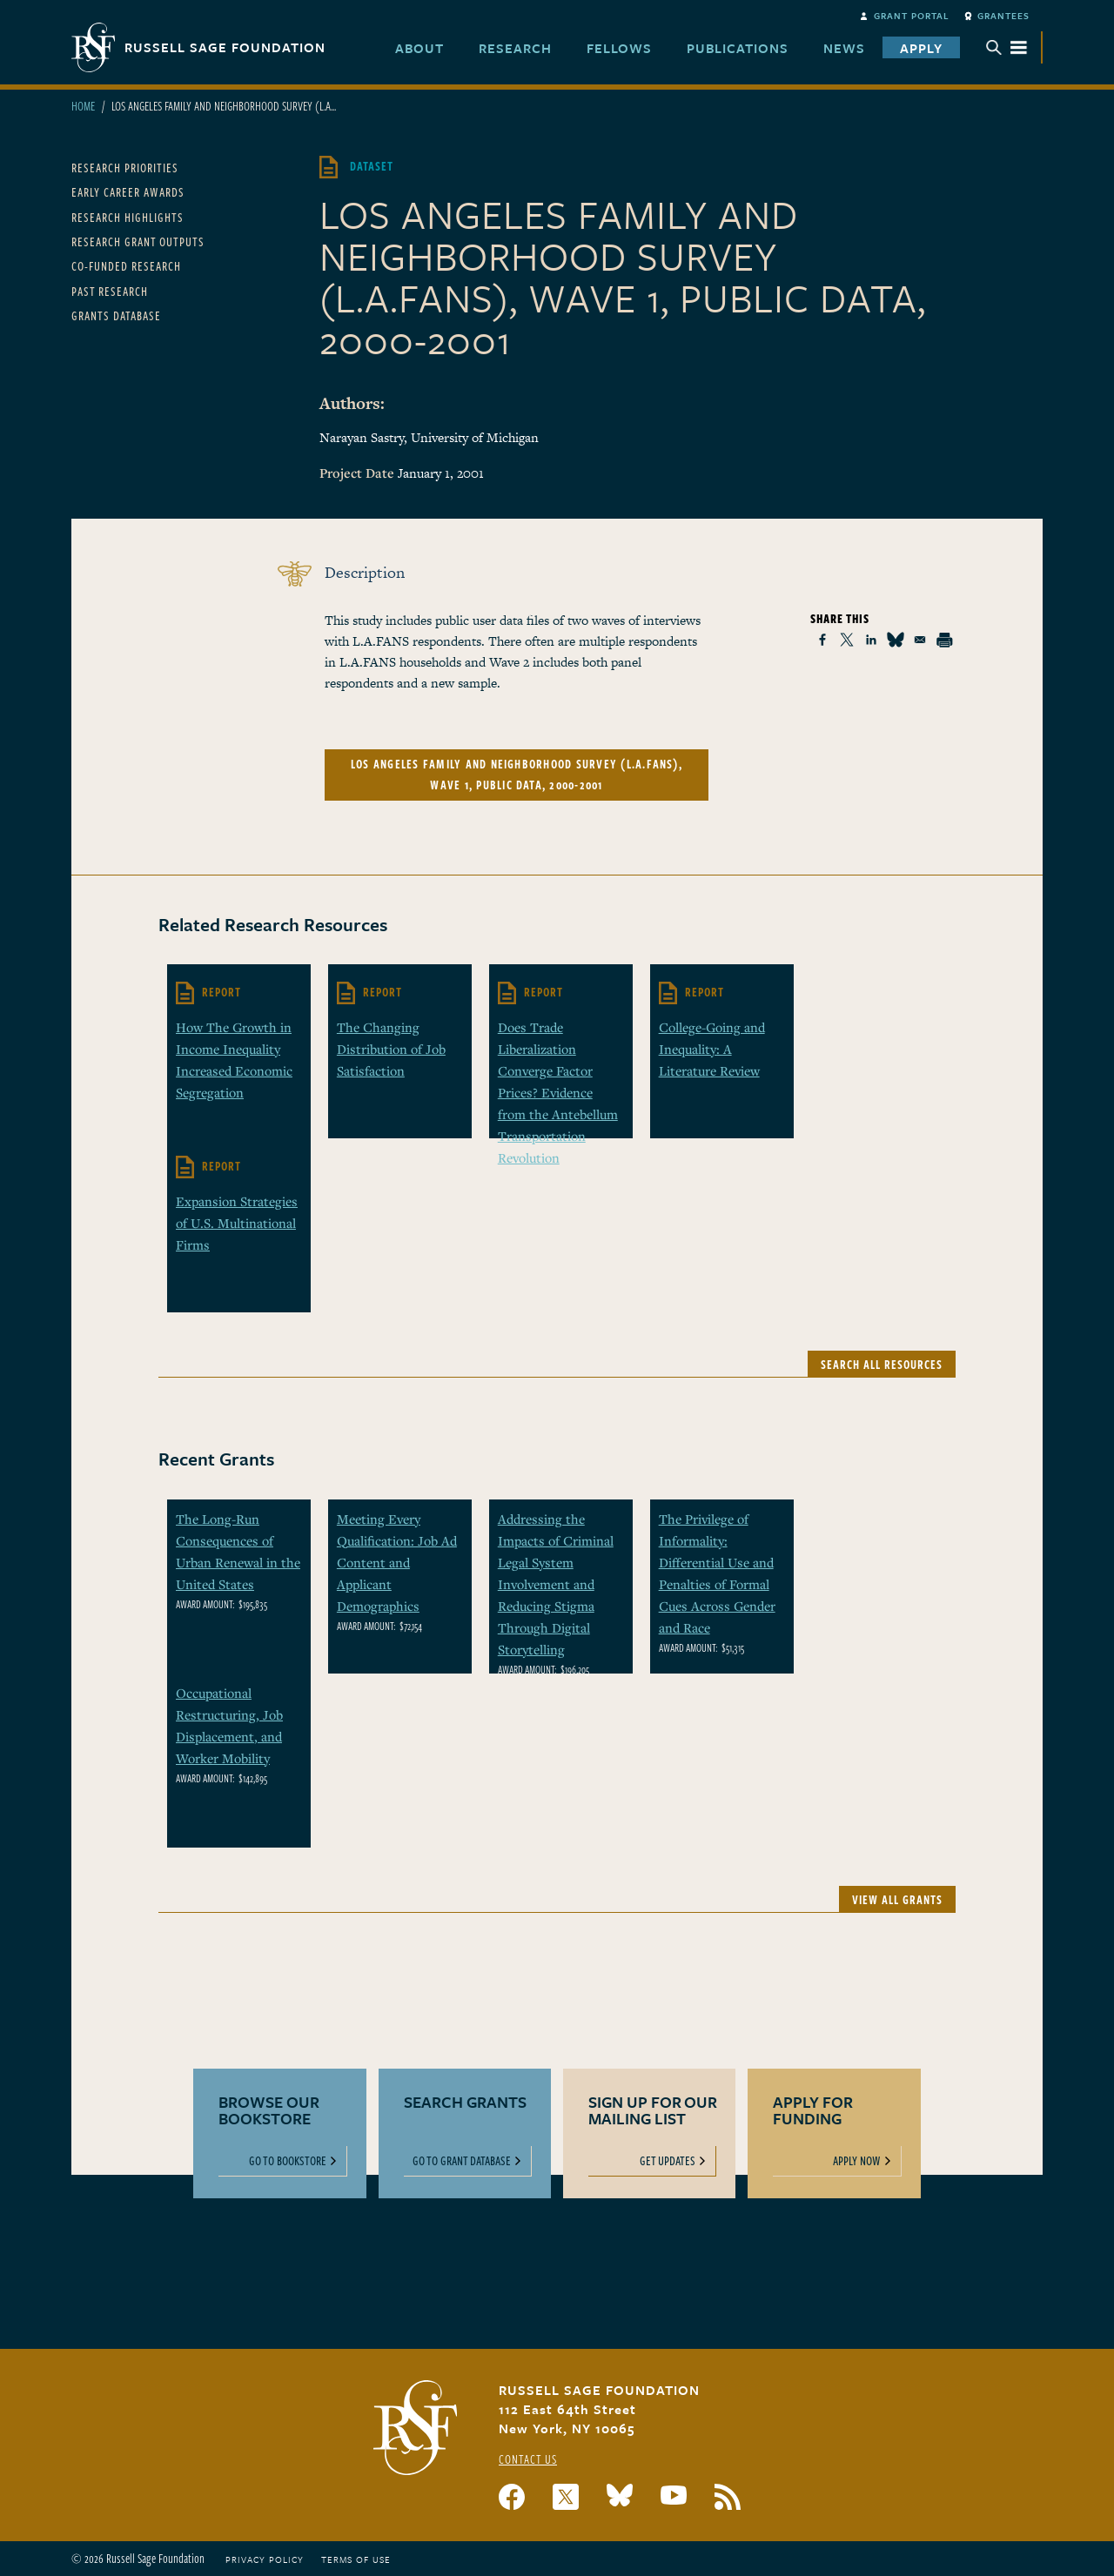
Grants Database (116, 315)
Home (83, 106)
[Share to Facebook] (822, 639)
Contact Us (528, 2459)
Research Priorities (124, 167)
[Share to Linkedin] (871, 639)
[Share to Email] (920, 639)
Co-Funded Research (126, 266)
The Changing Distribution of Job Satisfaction (391, 1048)
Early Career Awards (128, 192)
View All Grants (897, 1899)
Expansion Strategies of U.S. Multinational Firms (237, 1222)
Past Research (109, 291)
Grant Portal (912, 16)
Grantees (1003, 16)
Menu (1007, 47)
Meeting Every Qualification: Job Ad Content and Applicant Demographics (397, 1562)
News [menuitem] (844, 47)
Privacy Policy (264, 2559)
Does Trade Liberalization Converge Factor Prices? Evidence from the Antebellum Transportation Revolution (558, 1092)
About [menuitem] (419, 47)
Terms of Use (356, 2559)
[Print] (944, 639)
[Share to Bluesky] (895, 639)
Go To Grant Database (462, 2160)
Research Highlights (127, 217)
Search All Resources (882, 1364)
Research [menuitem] (515, 47)
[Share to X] (847, 639)
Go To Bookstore (287, 2160)
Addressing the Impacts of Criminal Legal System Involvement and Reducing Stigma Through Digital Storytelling (556, 1584)
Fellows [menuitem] (619, 47)
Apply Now (857, 2160)
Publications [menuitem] (738, 47)
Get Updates (667, 2160)
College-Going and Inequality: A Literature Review (712, 1048)
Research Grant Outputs (138, 241)
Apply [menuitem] (921, 47)
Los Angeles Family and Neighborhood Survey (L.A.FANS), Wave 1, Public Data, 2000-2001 (516, 774)
